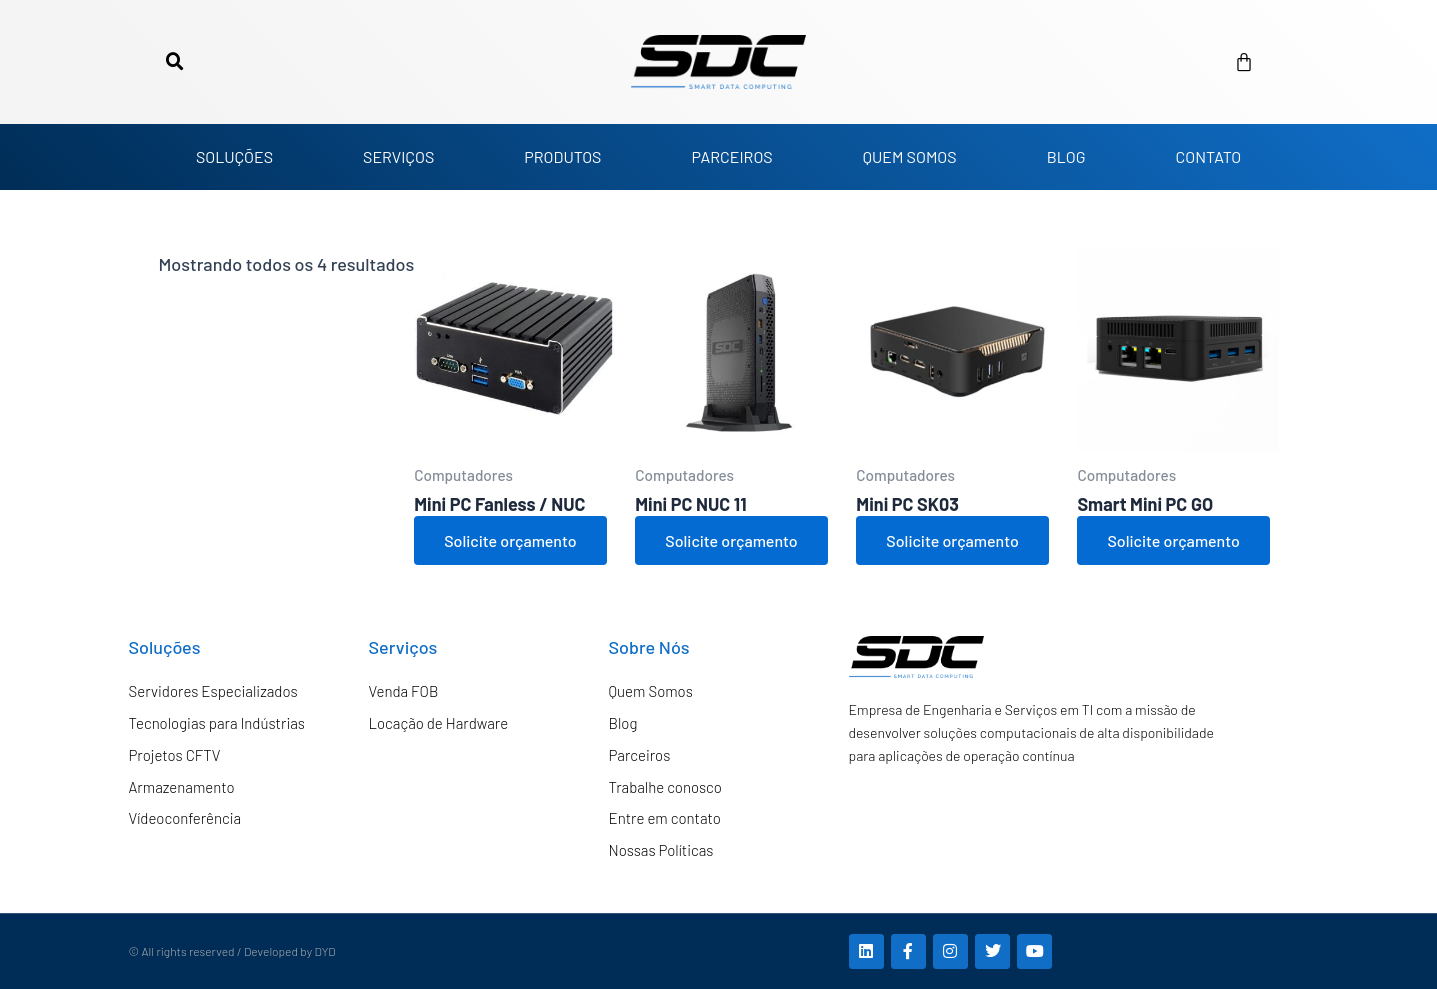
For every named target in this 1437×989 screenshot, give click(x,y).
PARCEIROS (731, 156)
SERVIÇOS (398, 156)
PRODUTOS (562, 156)
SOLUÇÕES (234, 156)
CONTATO (1208, 156)
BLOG (1066, 156)
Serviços (403, 647)
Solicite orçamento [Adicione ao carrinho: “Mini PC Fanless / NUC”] (510, 540)
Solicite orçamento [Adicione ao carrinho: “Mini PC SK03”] (952, 540)
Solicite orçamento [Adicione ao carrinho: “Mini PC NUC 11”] (731, 540)
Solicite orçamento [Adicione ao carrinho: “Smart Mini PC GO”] (1173, 540)
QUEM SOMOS (910, 156)
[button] (175, 62)
